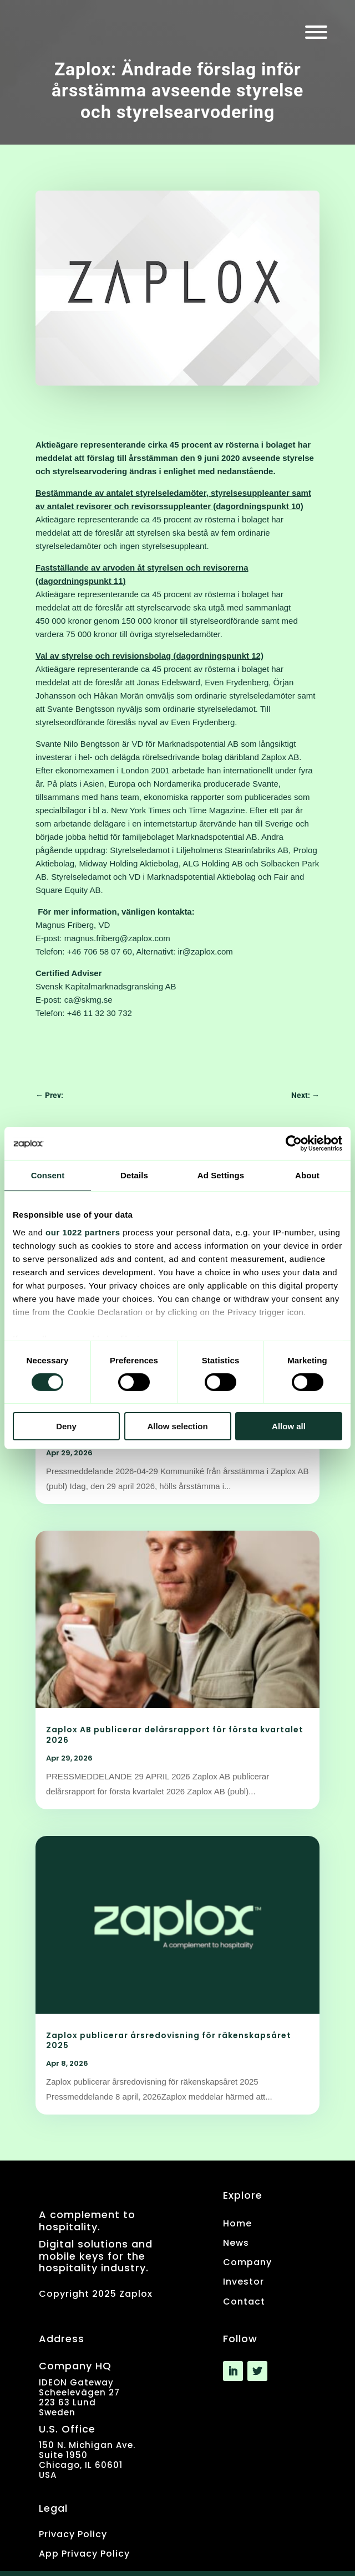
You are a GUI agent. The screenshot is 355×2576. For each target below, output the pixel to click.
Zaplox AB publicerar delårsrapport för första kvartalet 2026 (174, 1734)
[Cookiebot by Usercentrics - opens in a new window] (293, 1143)
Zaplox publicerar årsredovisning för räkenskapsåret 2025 (168, 2040)
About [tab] (307, 1175)
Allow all (289, 1426)
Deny (66, 1426)
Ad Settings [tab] (220, 1175)
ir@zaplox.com (205, 951)
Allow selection (177, 1426)
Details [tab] (134, 1175)
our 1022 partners (82, 1231)
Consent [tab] (48, 1175)
